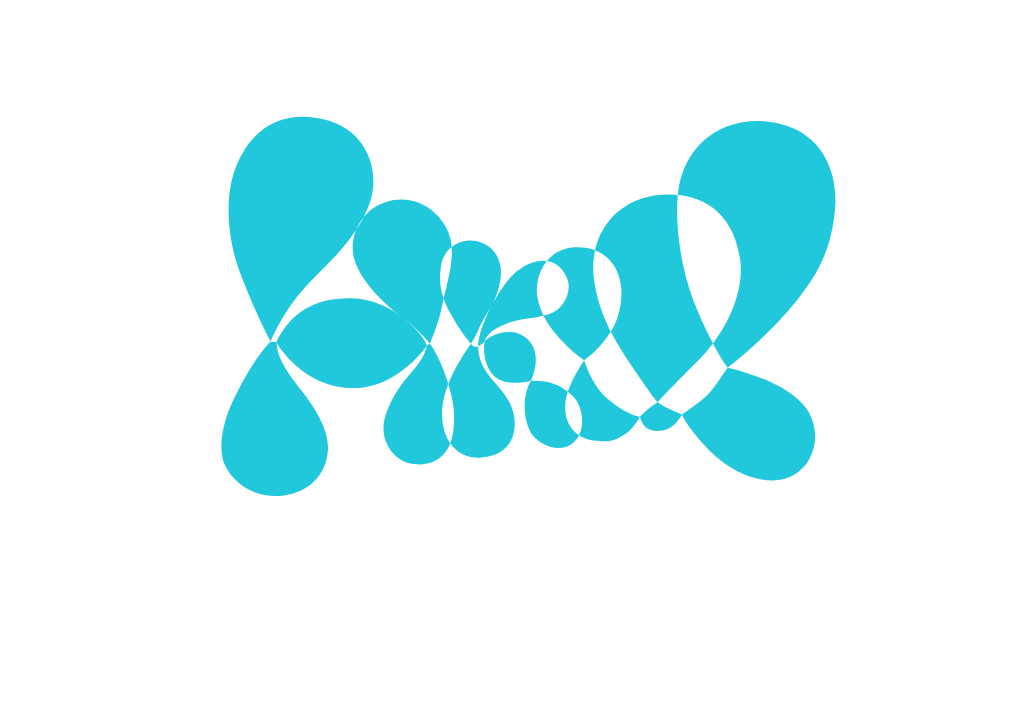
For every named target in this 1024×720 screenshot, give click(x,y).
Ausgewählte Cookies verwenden (412, 459)
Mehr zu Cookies (512, 516)
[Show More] (724, 336)
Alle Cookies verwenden (640, 459)
